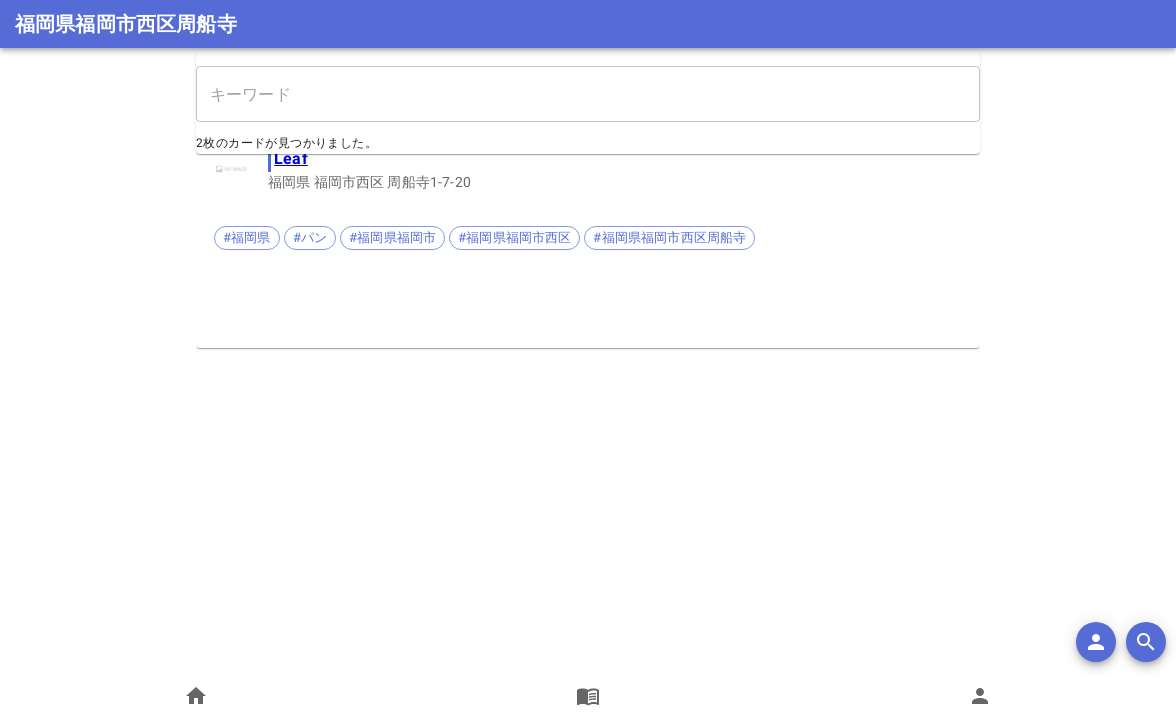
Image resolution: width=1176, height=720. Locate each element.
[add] (1096, 642)
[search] (1146, 642)
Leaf (291, 158)
